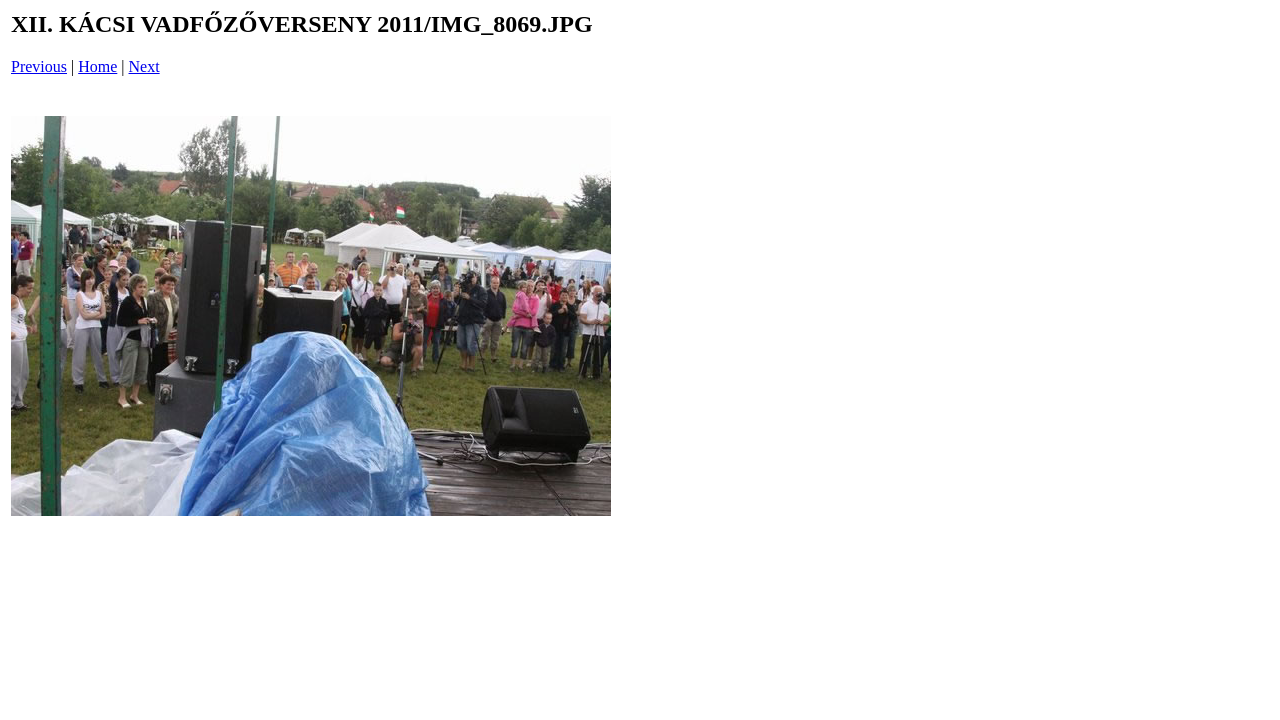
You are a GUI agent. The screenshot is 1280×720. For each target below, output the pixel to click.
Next (144, 66)
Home (97, 66)
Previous (39, 66)
